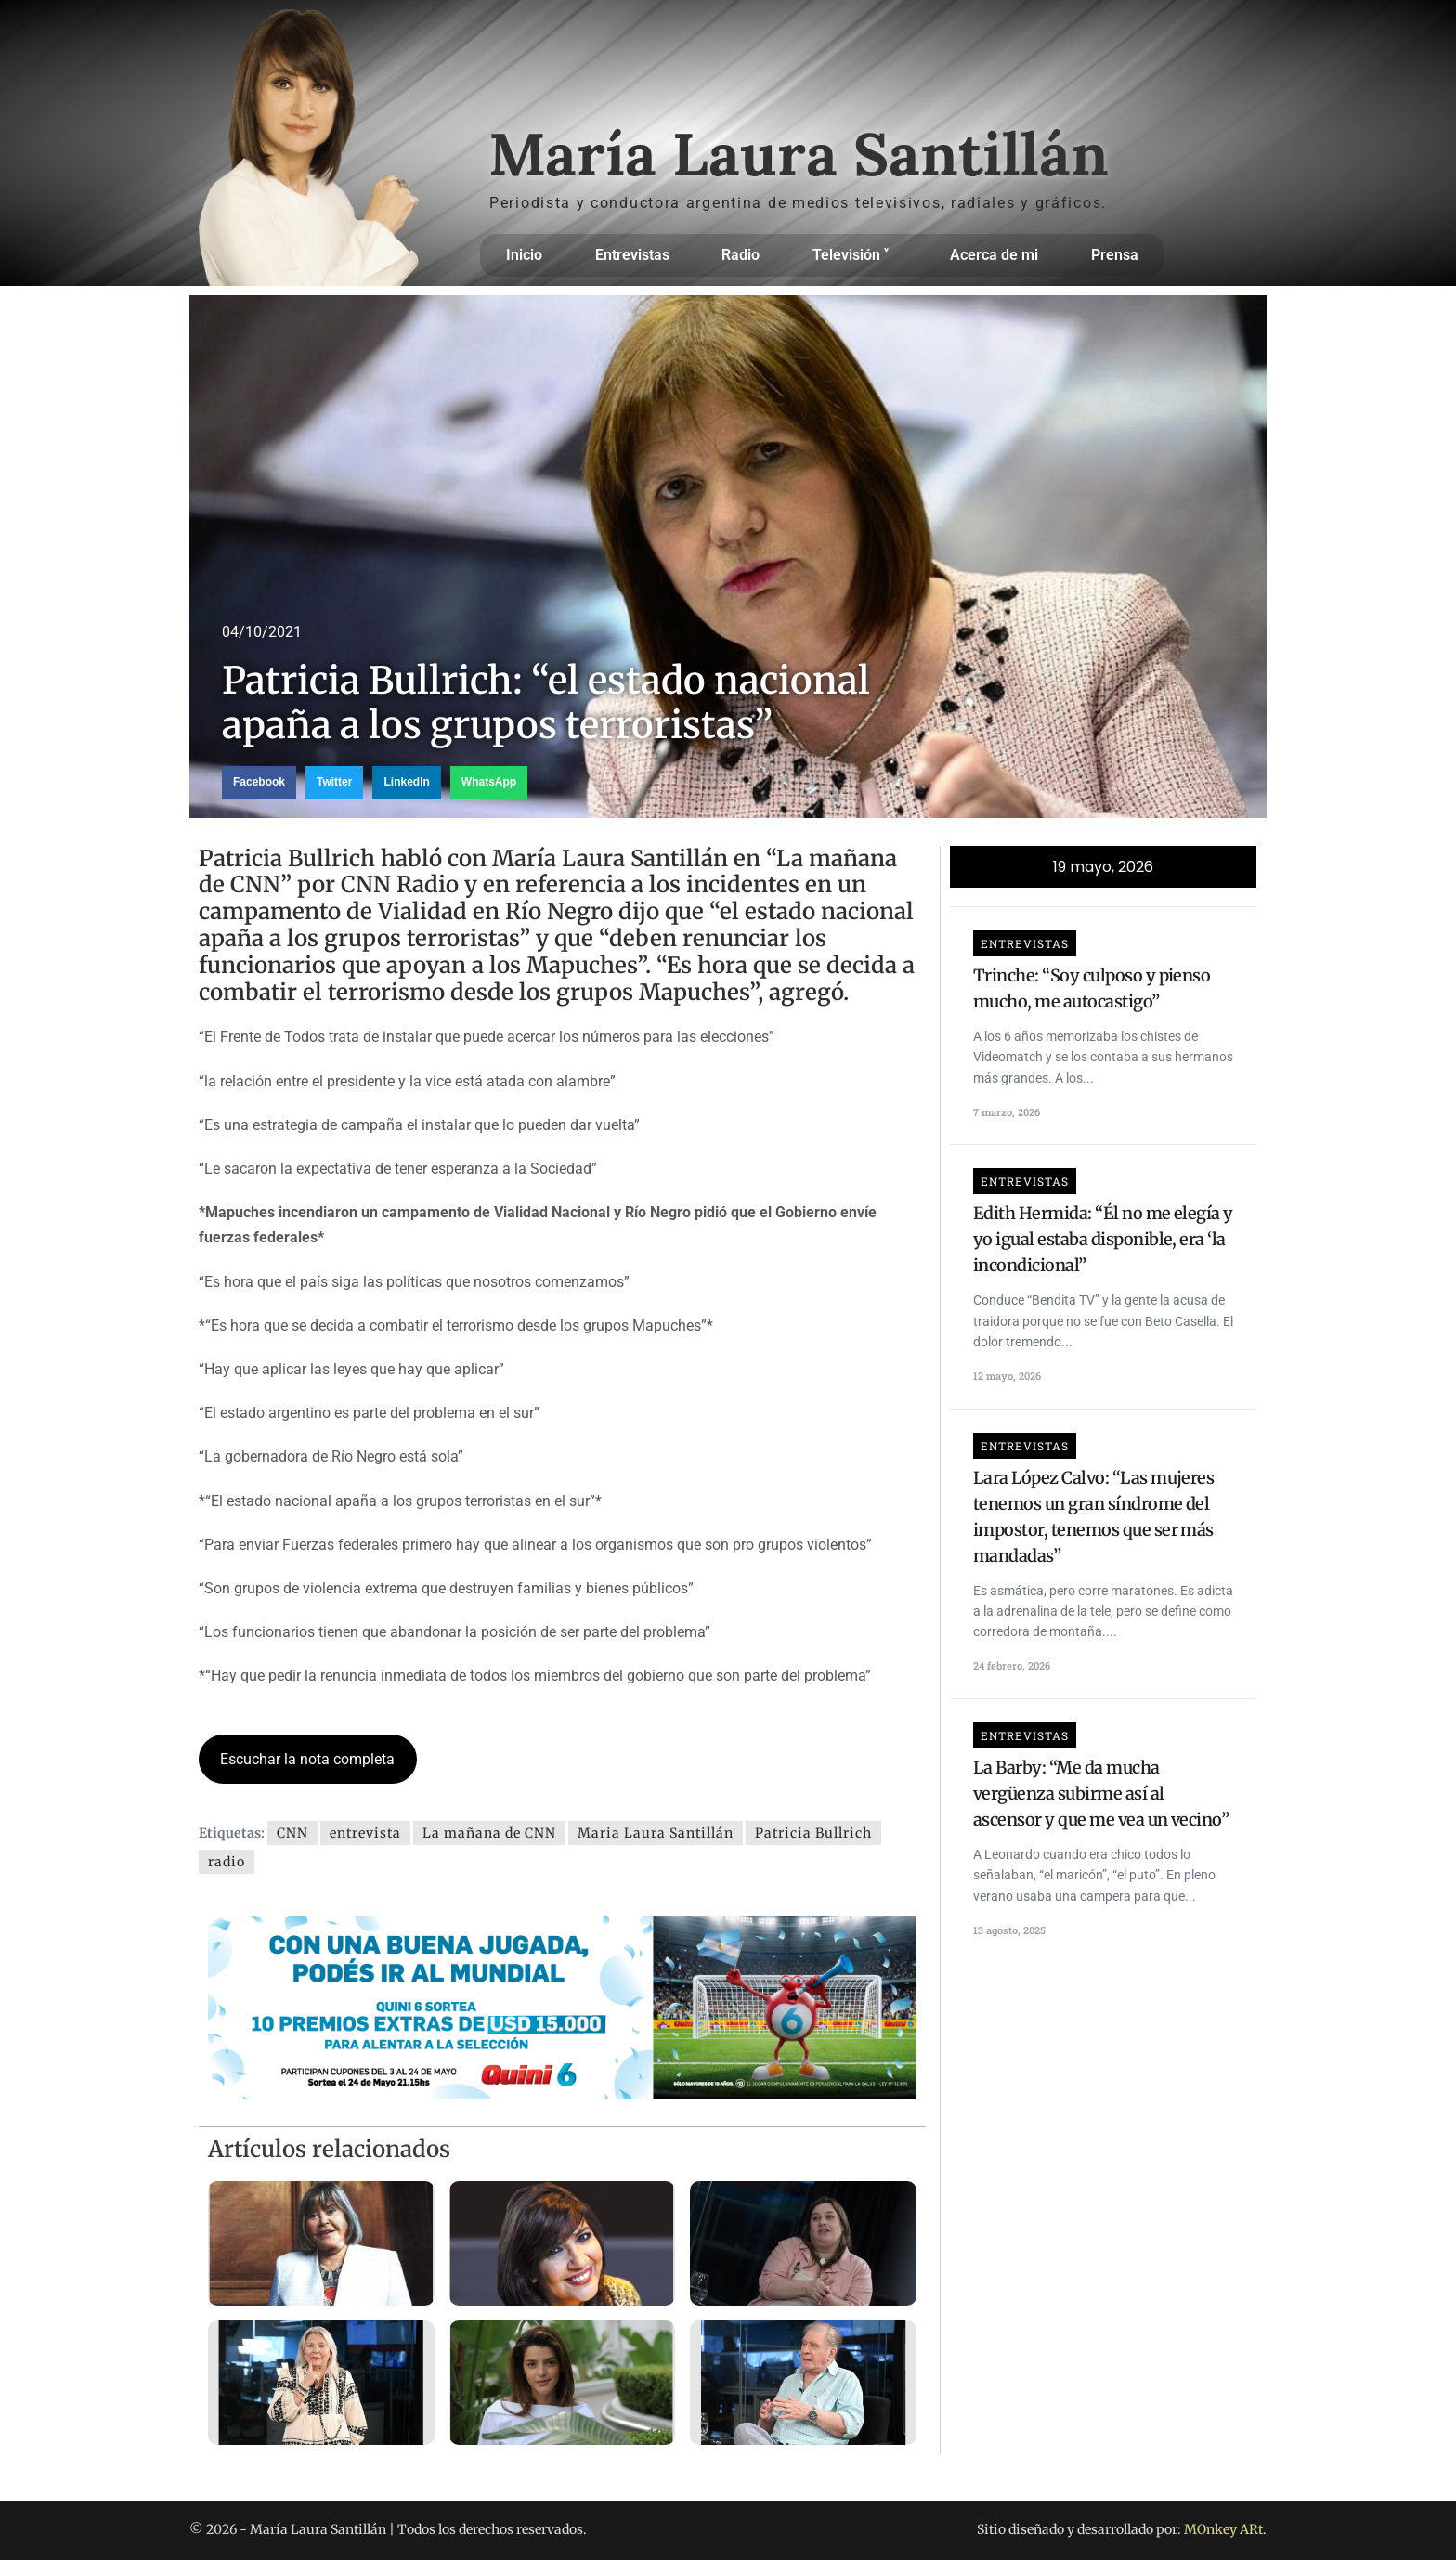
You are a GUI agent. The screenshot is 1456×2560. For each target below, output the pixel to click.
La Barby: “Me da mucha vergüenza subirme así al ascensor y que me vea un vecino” (1100, 1793)
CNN (292, 1833)
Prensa (1114, 255)
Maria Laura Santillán (656, 1833)
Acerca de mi (994, 255)
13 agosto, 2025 (1009, 1930)
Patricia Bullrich (813, 1833)
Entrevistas (632, 255)
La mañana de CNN (489, 1833)
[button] (259, 782)
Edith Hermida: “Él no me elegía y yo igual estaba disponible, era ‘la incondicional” (1103, 1239)
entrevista (365, 1833)
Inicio (524, 255)
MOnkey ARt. (1225, 2529)
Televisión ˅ (855, 255)
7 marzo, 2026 (1006, 1112)
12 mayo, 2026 (1007, 1376)
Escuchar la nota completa (307, 1759)
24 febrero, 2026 (1011, 1665)
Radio (741, 255)
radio (226, 1861)
